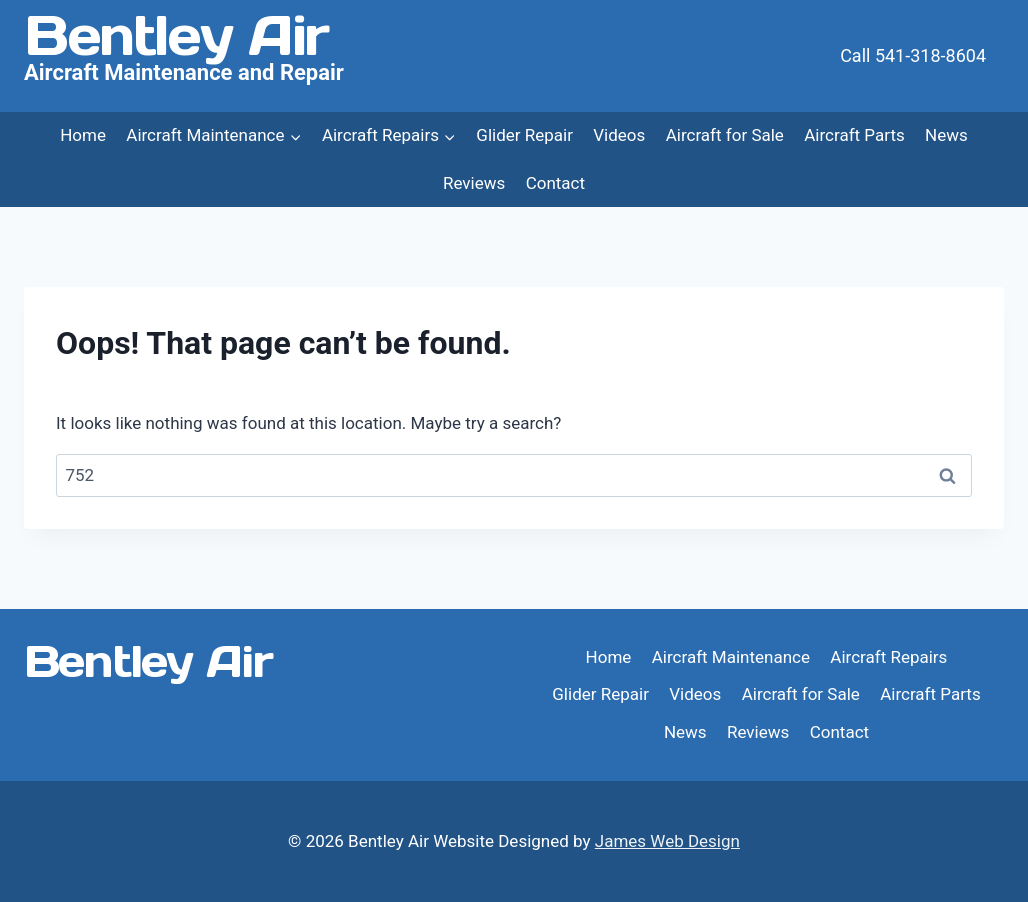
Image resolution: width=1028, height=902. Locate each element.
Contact (555, 183)
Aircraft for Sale (725, 135)
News (946, 135)
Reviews (474, 183)
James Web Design (667, 841)
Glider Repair (524, 135)
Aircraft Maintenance (731, 657)
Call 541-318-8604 (913, 55)
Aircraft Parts (854, 135)
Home (83, 135)
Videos (619, 135)
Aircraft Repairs (888, 657)
